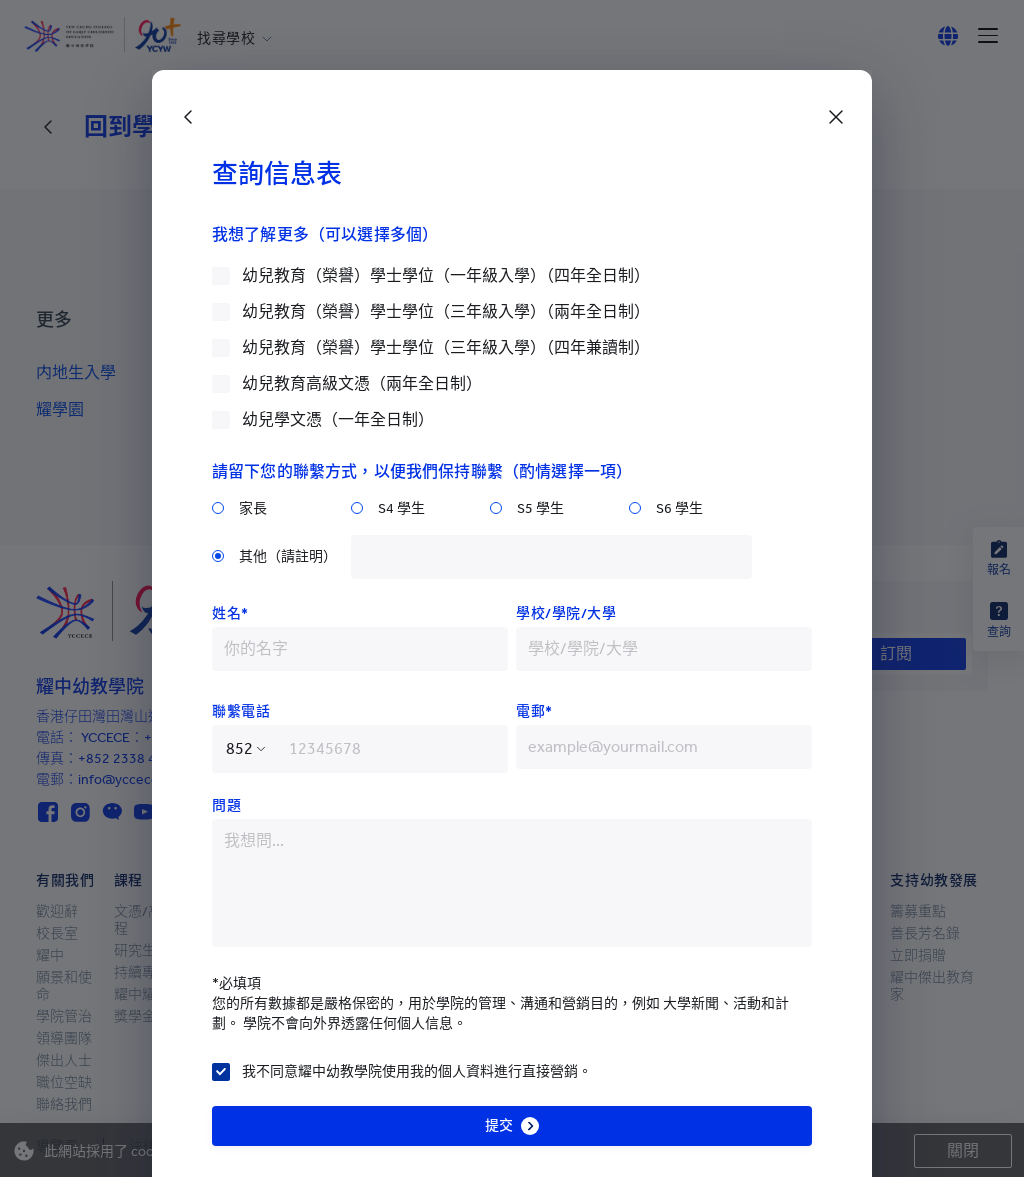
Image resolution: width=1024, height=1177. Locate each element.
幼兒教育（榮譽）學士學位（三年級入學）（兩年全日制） (446, 311)
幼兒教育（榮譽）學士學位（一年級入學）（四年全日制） (446, 275)
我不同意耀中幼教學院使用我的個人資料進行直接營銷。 (417, 1071)
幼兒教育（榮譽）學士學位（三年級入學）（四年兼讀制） (446, 347)
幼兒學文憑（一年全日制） (338, 419)
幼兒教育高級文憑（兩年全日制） (362, 383)
